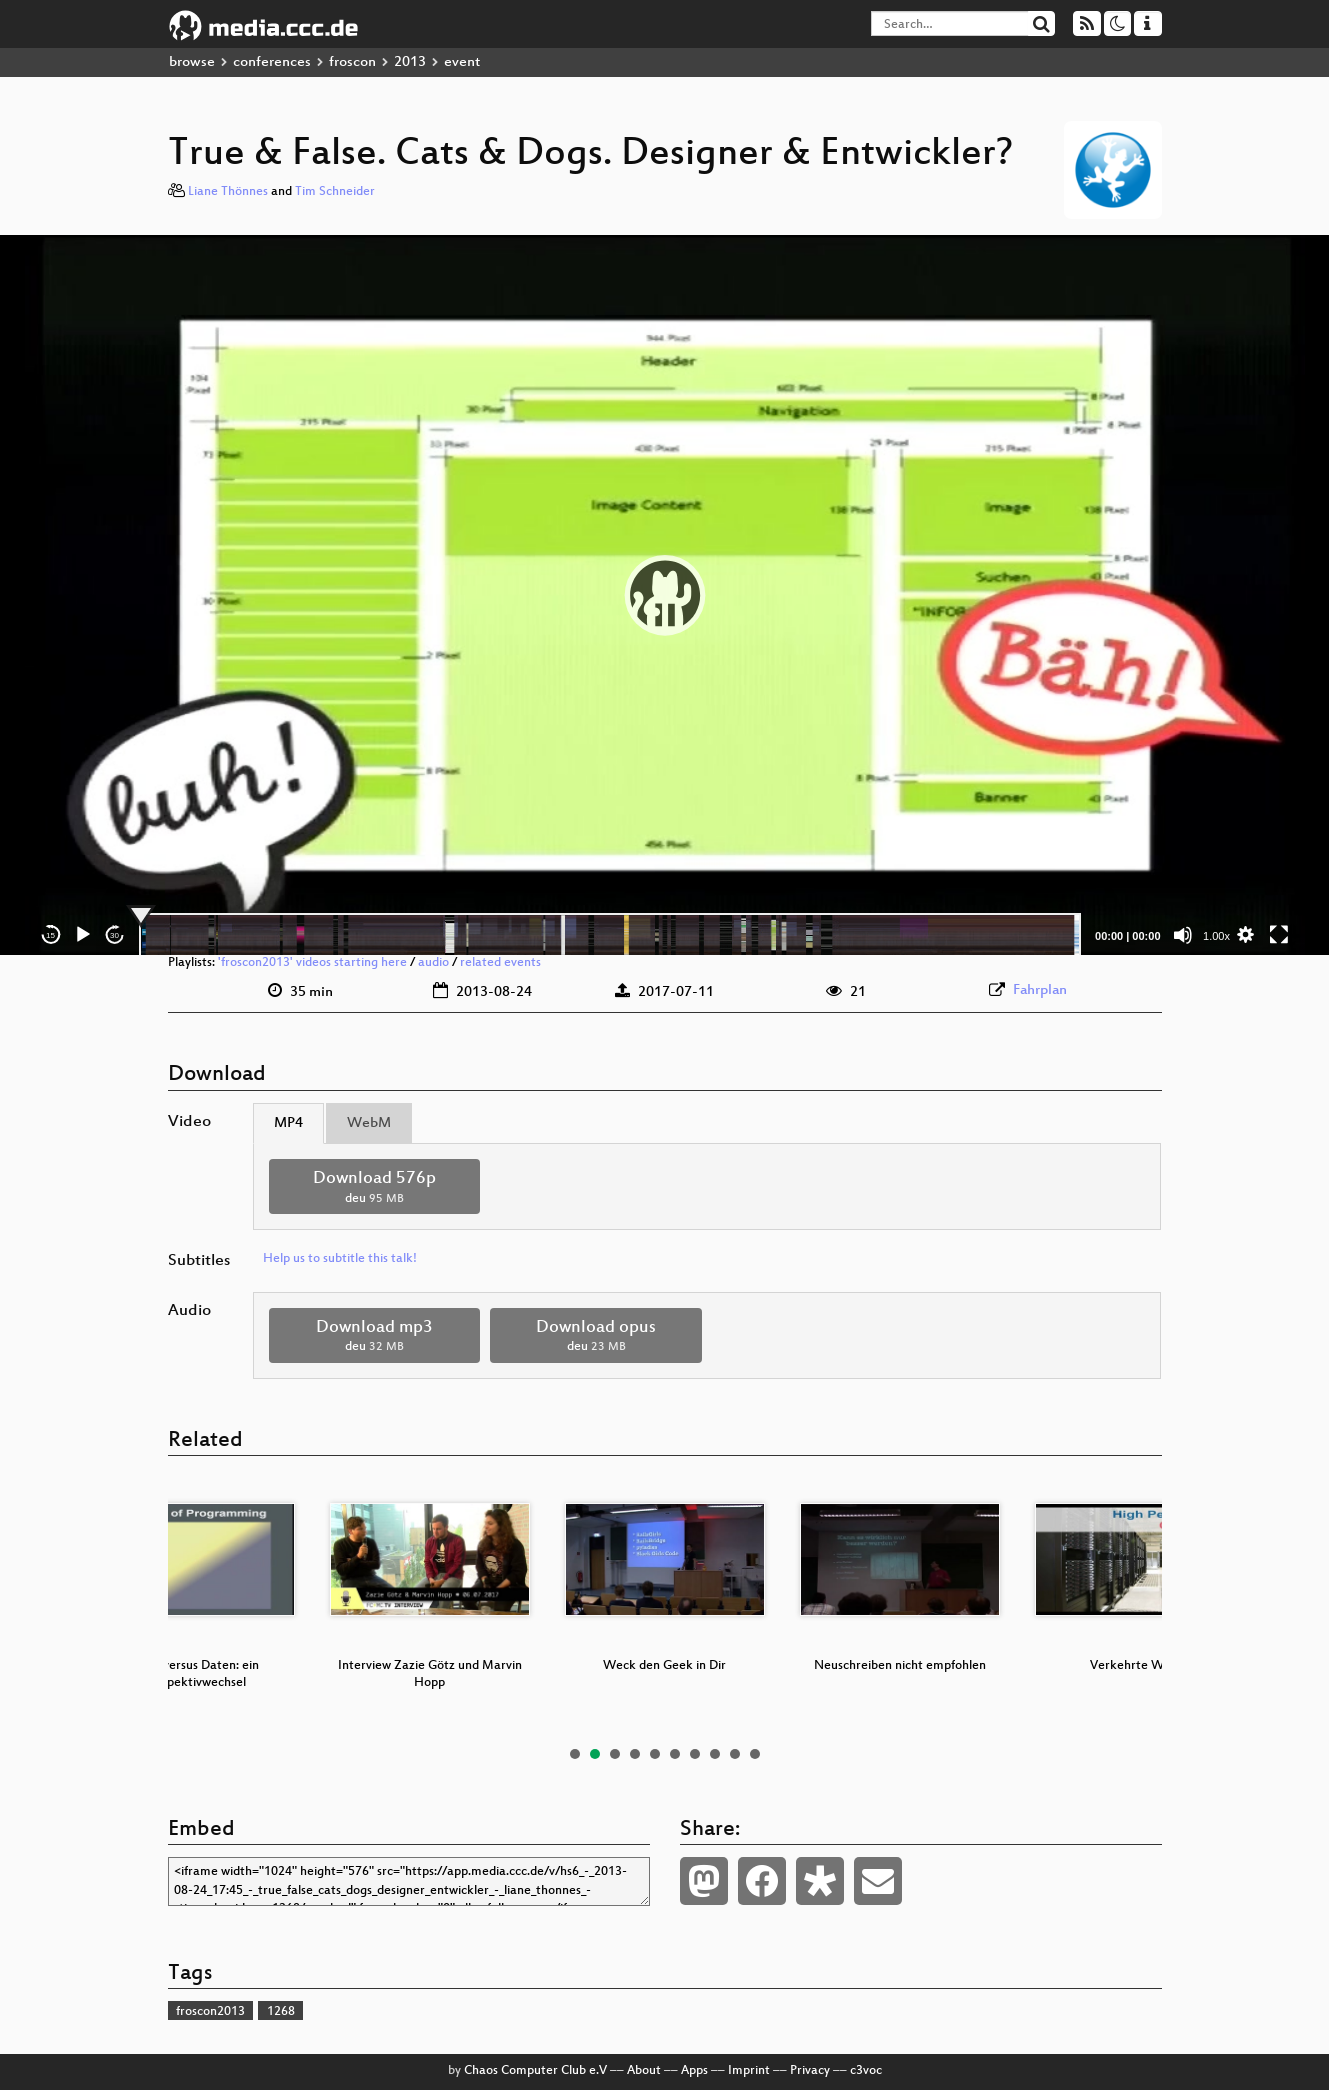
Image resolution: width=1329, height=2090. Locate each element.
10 (755, 1754)
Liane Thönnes (228, 192)
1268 (281, 2012)
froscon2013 (210, 2012)
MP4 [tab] (288, 1123)
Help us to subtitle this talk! (340, 1259)
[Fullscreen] (1279, 935)
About (644, 2071)
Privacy (810, 2071)
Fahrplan (1040, 990)
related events (500, 963)
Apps (694, 2071)
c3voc (866, 2071)
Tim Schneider (335, 192)
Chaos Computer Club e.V (535, 2071)
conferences (272, 62)
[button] (665, 595)
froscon (352, 62)
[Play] (83, 935)
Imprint (749, 2071)
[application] (665, 595)
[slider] (610, 935)
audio (433, 963)
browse (192, 62)
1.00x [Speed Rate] (1216, 936)
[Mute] (1183, 935)
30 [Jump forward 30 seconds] (114, 935)
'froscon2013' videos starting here (312, 963)
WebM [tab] (369, 1123)
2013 (410, 62)
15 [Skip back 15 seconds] (50, 935)
